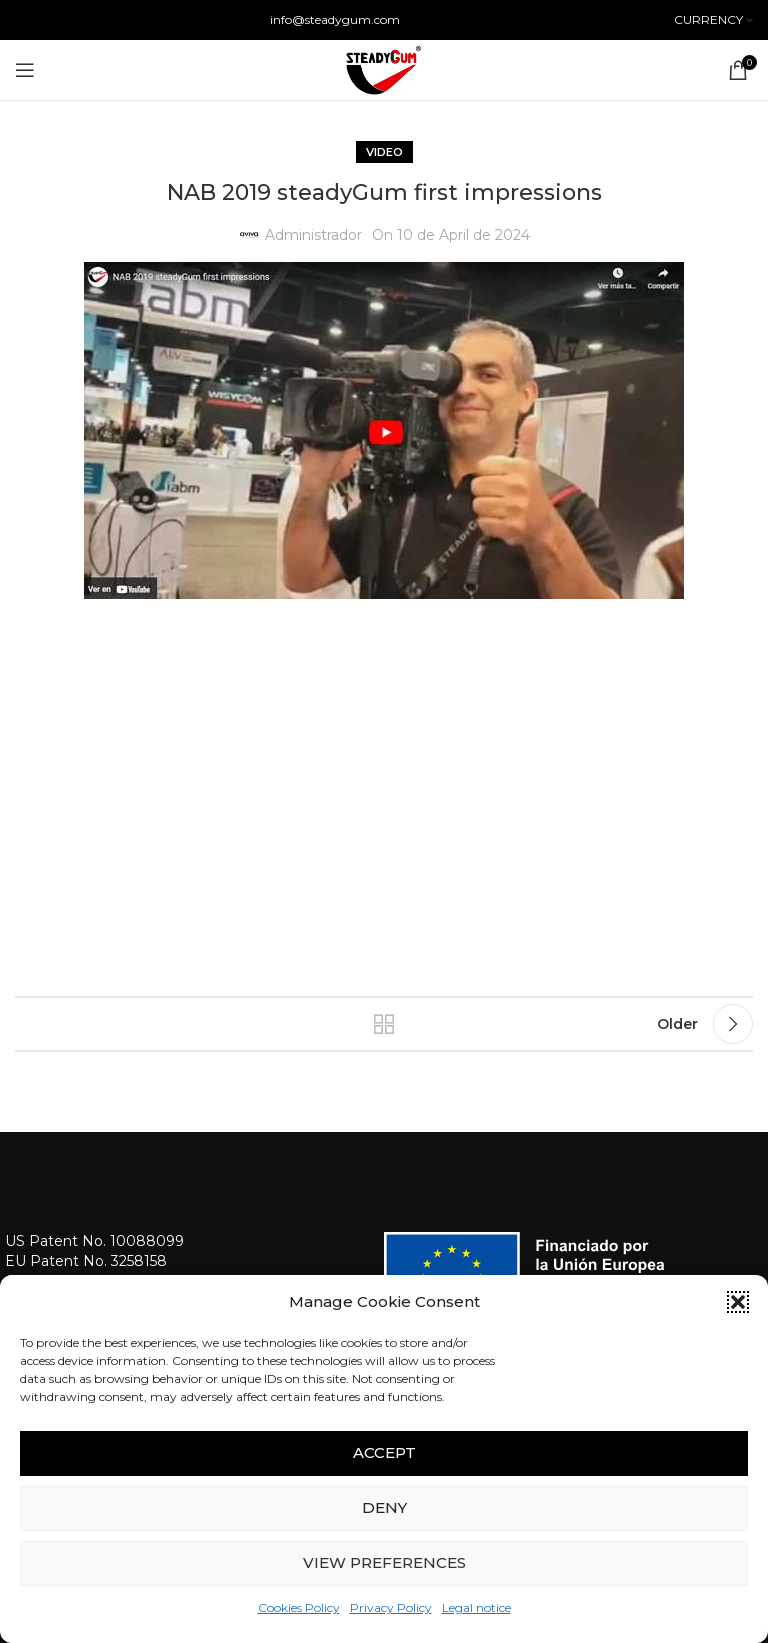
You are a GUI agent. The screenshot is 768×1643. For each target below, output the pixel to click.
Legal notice (476, 1607)
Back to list (384, 1024)
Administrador (313, 235)
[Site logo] (384, 69)
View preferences (384, 1562)
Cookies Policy (299, 1607)
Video (384, 152)
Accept (384, 1452)
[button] (738, 1302)
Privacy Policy (391, 1607)
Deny (384, 1507)
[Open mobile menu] (25, 70)
